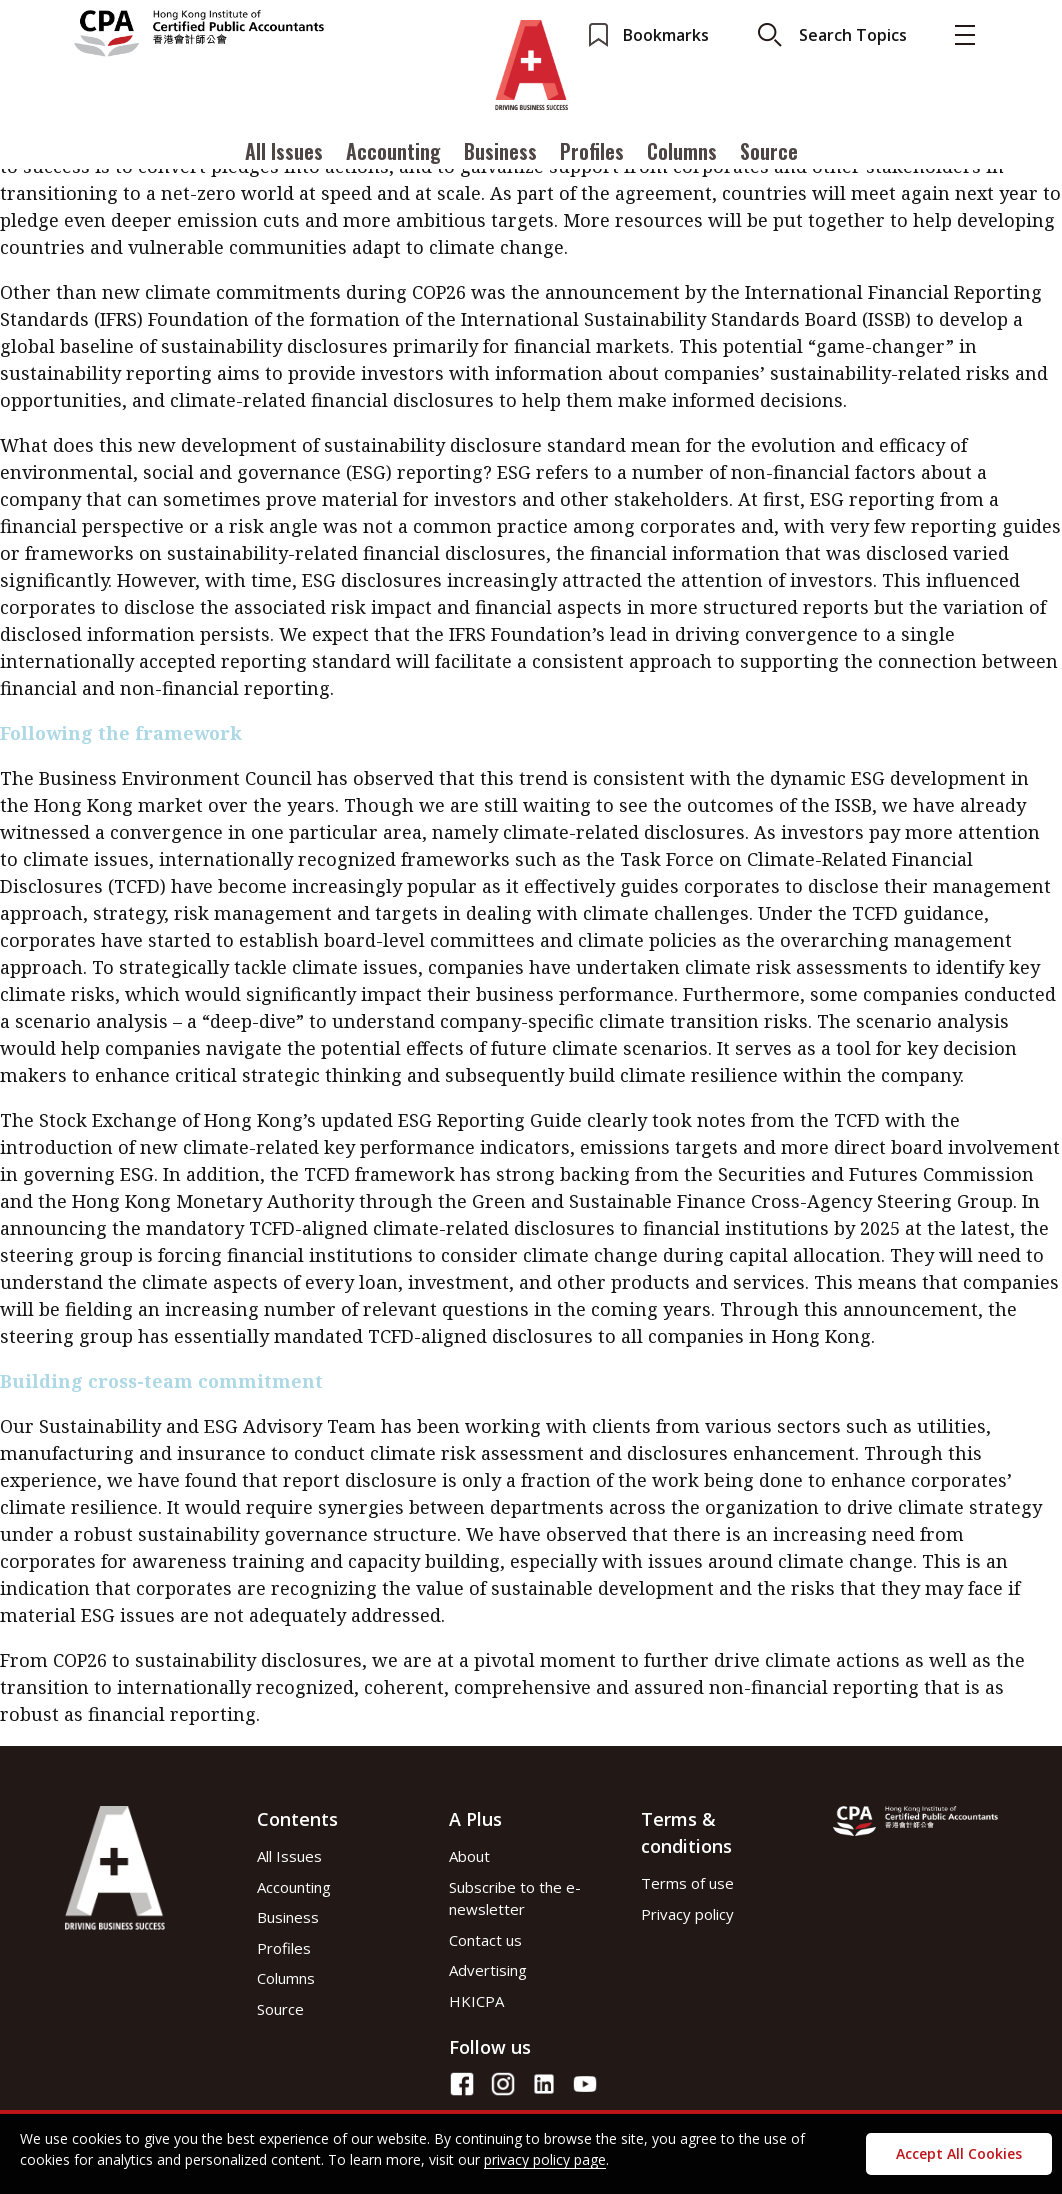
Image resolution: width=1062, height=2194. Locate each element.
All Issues (284, 153)
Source (769, 153)
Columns (682, 153)
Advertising (488, 1970)
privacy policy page (545, 2159)
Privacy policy (687, 1914)
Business (500, 153)
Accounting (393, 153)
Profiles (592, 153)
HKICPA (476, 2001)
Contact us (485, 1940)
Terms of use (687, 1883)
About (469, 1856)
